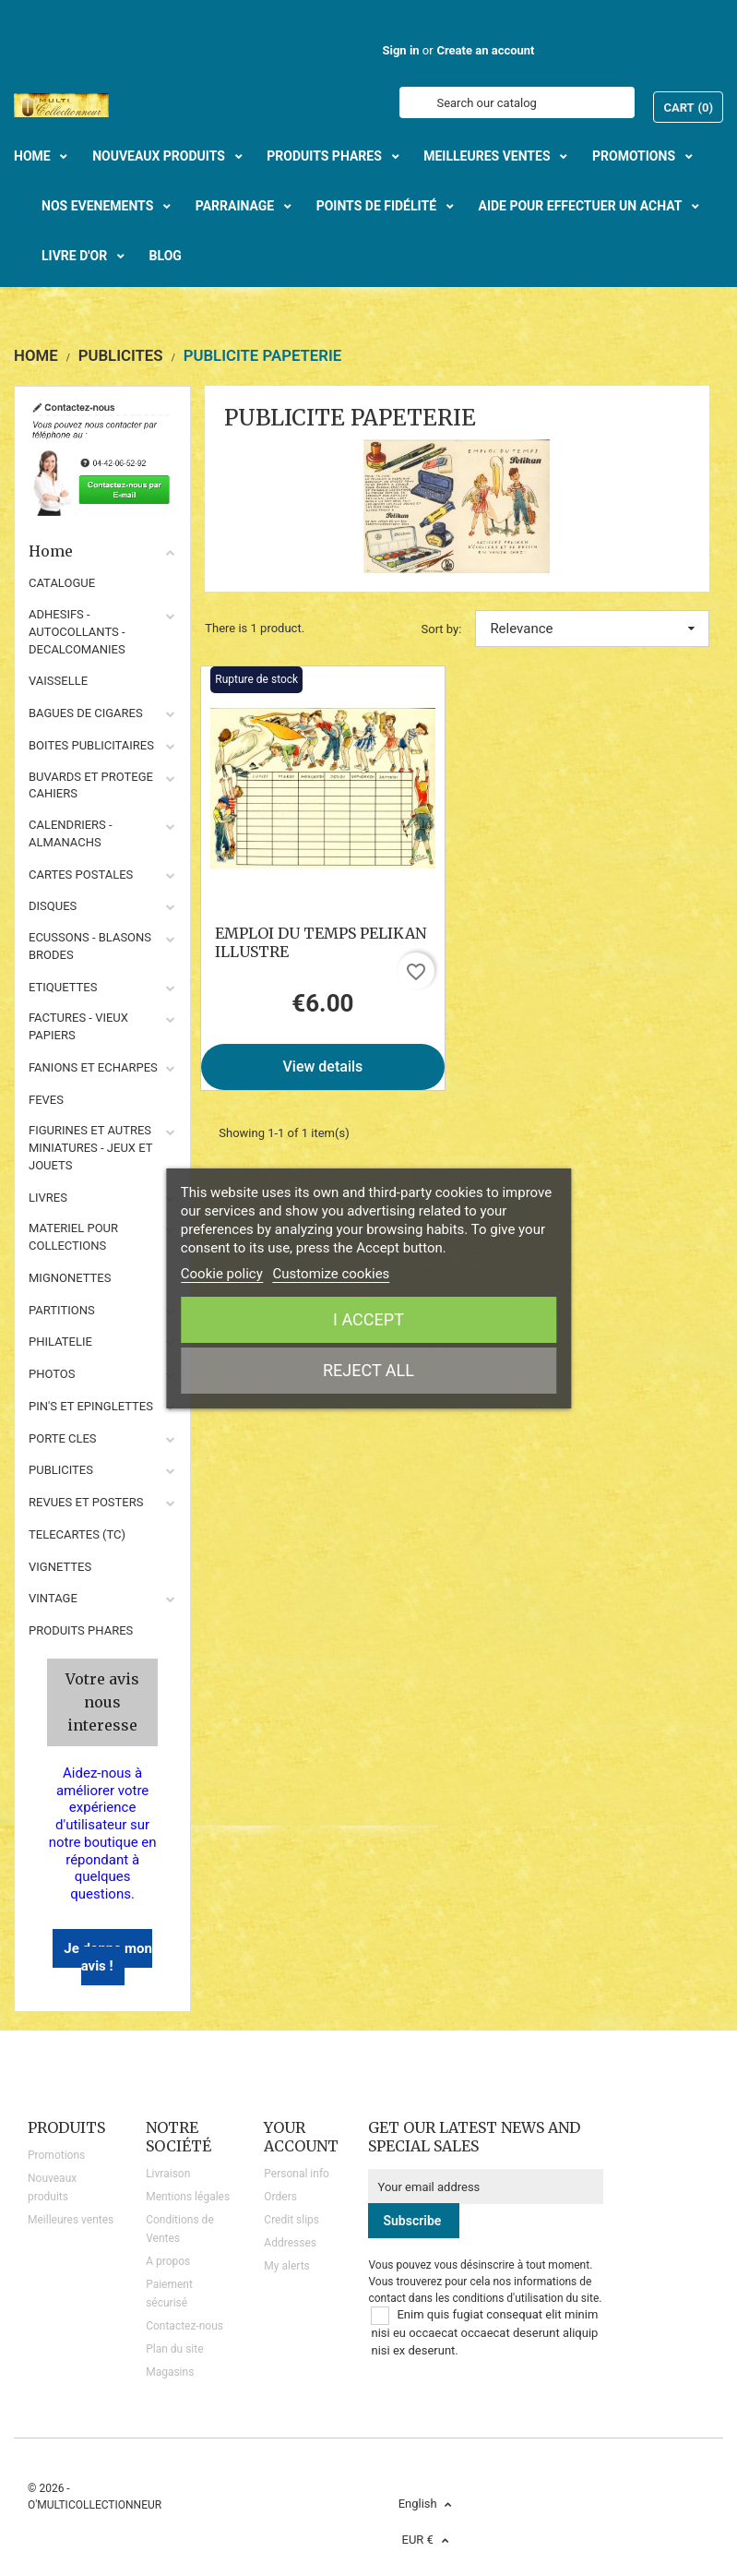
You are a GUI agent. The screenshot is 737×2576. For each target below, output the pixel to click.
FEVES (46, 1100)
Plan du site (174, 2348)
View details (323, 1066)
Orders (280, 2196)
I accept (368, 1319)
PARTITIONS (62, 1310)
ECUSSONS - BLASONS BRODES (90, 946)
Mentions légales (188, 2196)
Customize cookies (331, 1273)
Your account (301, 2136)
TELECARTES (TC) (77, 1534)
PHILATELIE (60, 1341)
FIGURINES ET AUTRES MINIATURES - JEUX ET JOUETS (90, 1147)
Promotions (56, 2155)
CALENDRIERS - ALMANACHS (71, 833)
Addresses (290, 2242)
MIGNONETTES (70, 1278)
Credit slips (291, 2219)
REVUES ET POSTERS (86, 1502)
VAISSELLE (58, 681)
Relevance (592, 628)
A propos (168, 2261)
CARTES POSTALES (81, 874)
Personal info (296, 2173)
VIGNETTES (60, 1567)
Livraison (168, 2173)
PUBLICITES (61, 1470)
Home (102, 551)
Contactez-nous (184, 2325)
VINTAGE (53, 1598)
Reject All (368, 1370)
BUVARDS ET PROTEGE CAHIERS (91, 785)
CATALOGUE (62, 583)
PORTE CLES (63, 1438)
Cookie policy (222, 1273)
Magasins (170, 2372)
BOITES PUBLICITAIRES (91, 745)
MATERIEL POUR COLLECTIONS (73, 1236)
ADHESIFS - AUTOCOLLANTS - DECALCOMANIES (77, 631)
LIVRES (48, 1197)
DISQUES (53, 906)
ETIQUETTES (63, 987)
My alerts (286, 2265)
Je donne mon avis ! (108, 1957)
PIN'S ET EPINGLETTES (91, 1406)
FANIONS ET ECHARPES (93, 1067)
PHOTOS (52, 1374)
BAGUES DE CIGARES (86, 713)
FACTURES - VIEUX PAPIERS (78, 1026)
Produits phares (81, 1630)
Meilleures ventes (70, 2219)
